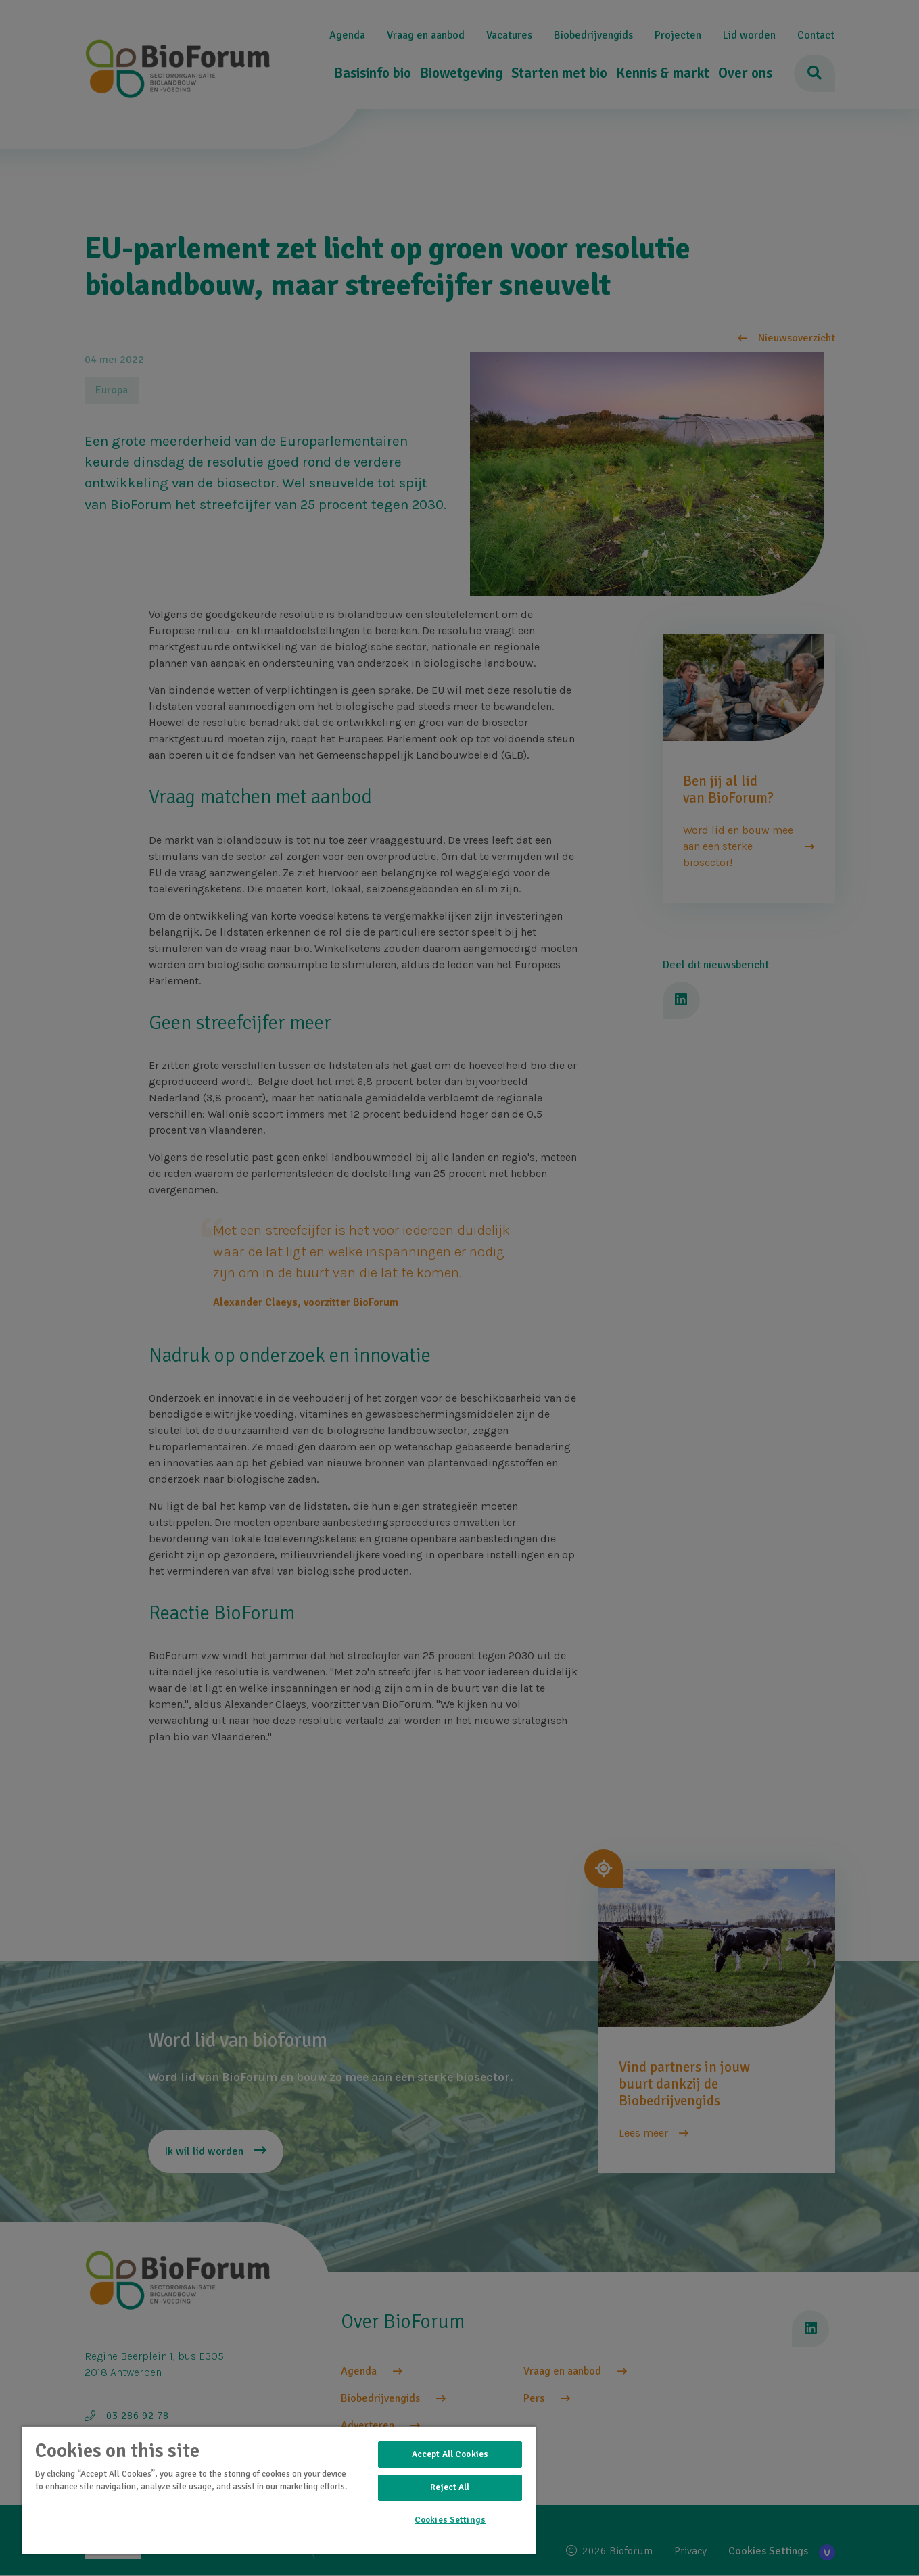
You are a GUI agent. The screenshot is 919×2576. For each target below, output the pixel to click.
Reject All (449, 2487)
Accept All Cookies (450, 2454)
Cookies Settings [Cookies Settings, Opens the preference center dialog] (450, 2519)
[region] (279, 2490)
